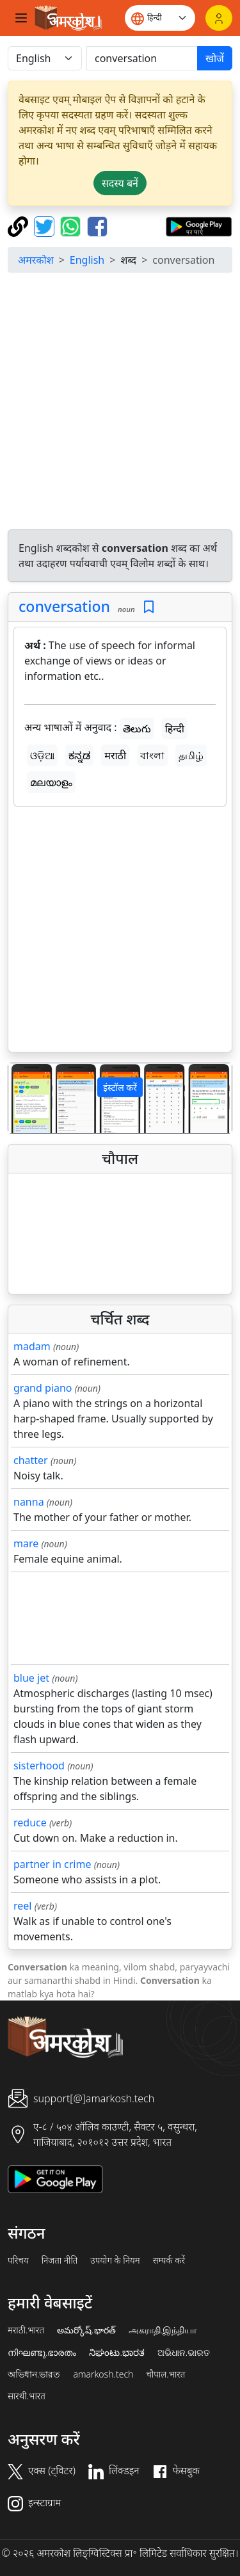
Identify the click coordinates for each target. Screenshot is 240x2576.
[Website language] (160, 18)
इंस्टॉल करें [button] (120, 1087)
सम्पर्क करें (169, 2260)
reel (22, 1906)
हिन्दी (174, 728)
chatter (30, 1460)
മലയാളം (51, 782)
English (87, 260)
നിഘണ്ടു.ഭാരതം (42, 2352)
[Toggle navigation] (21, 18)
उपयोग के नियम (115, 2260)
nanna (28, 1502)
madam (32, 1346)
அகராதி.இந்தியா (162, 2330)
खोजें (214, 58)
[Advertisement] (120, 403)
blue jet (31, 1678)
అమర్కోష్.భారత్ (86, 2330)
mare (25, 1543)
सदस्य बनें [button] (120, 183)
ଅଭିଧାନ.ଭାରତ (183, 2352)
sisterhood (39, 1766)
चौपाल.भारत (165, 2374)
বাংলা (152, 755)
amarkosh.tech (103, 2374)
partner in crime (52, 1864)
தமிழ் (191, 755)
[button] (25, 1098)
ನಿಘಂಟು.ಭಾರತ (116, 2352)
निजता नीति (60, 2260)
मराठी (115, 755)
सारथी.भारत (26, 2396)
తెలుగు (137, 728)
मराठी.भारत (26, 2330)
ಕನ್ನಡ (79, 755)
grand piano (42, 1388)
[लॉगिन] (218, 18)
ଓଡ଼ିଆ (42, 755)
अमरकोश (36, 260)
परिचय (18, 2260)
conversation (64, 606)
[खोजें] (142, 58)
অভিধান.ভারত (34, 2374)
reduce (30, 1822)
